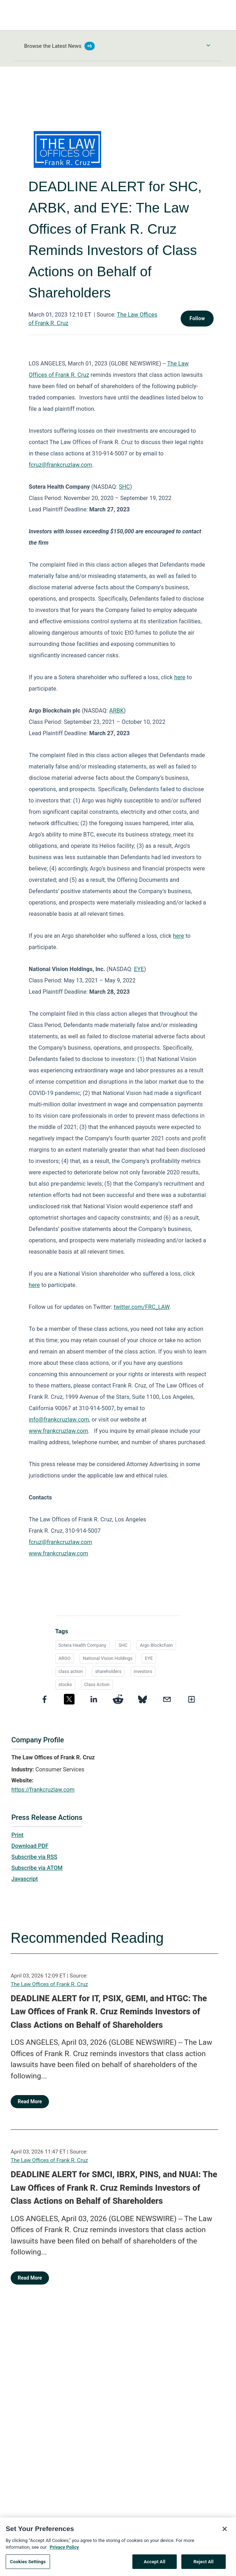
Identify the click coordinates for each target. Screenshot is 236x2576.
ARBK (116, 710)
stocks (65, 1684)
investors (143, 1671)
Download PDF (30, 1846)
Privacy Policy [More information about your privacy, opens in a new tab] (64, 2551)
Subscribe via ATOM (36, 1868)
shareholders (108, 1671)
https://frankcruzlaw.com (43, 1789)
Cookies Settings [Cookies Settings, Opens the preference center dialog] (28, 2566)
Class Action (97, 1684)
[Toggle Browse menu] (208, 45)
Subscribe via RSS (34, 1857)
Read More (30, 2101)
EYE (139, 969)
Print (17, 1835)
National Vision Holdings (107, 1658)
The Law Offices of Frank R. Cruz (49, 1984)
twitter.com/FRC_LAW (142, 1307)
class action (71, 1671)
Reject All (203, 2566)
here (179, 677)
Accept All (154, 2566)
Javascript (24, 1879)
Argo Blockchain (156, 1645)
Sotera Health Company (82, 1645)
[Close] (224, 2533)
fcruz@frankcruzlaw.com (60, 464)
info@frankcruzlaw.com (59, 1419)
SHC (124, 486)
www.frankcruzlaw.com (58, 1431)
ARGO (65, 1658)
